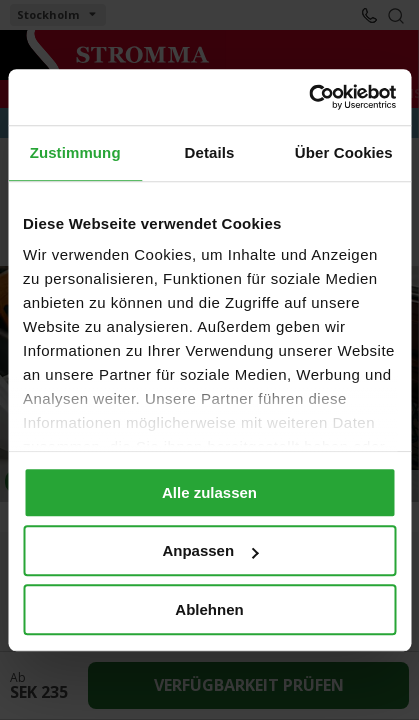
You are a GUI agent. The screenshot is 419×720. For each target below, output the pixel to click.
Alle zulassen (209, 492)
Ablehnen (209, 609)
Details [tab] (210, 152)
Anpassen (210, 550)
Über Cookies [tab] (344, 152)
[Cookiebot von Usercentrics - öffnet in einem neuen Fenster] (308, 97)
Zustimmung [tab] (75, 152)
